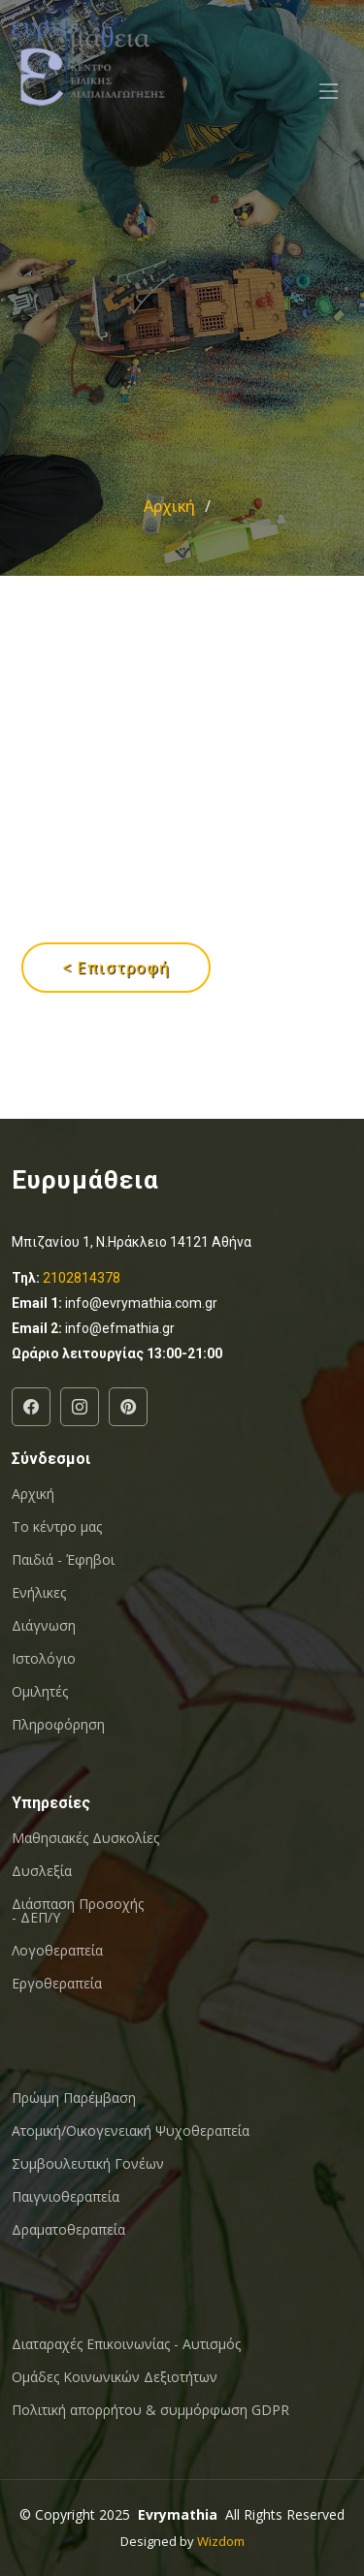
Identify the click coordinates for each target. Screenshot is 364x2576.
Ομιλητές (40, 1692)
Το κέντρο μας (57, 1527)
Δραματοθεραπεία (68, 2230)
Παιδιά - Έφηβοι (63, 1560)
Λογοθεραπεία (57, 1950)
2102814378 (81, 1278)
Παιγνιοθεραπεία (65, 2197)
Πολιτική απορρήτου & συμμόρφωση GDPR (150, 2410)
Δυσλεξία (42, 1871)
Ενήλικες (39, 1593)
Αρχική (169, 506)
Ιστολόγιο (44, 1659)
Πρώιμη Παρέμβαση (74, 2098)
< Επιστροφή (116, 967)
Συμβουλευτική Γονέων (88, 2164)
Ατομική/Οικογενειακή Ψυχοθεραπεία (130, 2131)
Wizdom (221, 2541)
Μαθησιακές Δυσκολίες (85, 1838)
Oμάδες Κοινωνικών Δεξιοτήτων (114, 2377)
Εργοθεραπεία (57, 1983)
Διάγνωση (44, 1626)
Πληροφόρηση (58, 1725)
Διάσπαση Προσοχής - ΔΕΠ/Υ (78, 1910)
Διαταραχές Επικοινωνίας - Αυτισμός (126, 2344)
